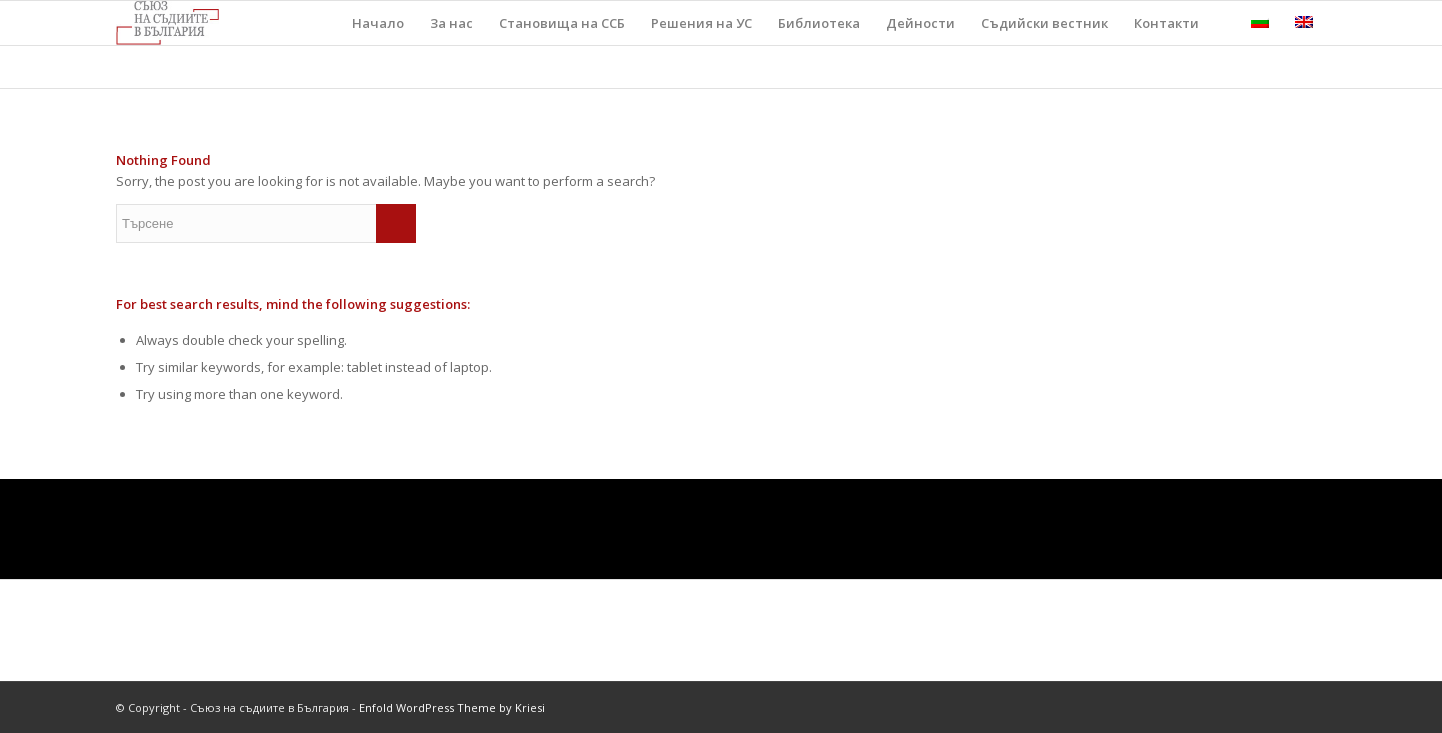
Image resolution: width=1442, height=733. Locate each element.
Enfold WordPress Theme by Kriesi (452, 707)
